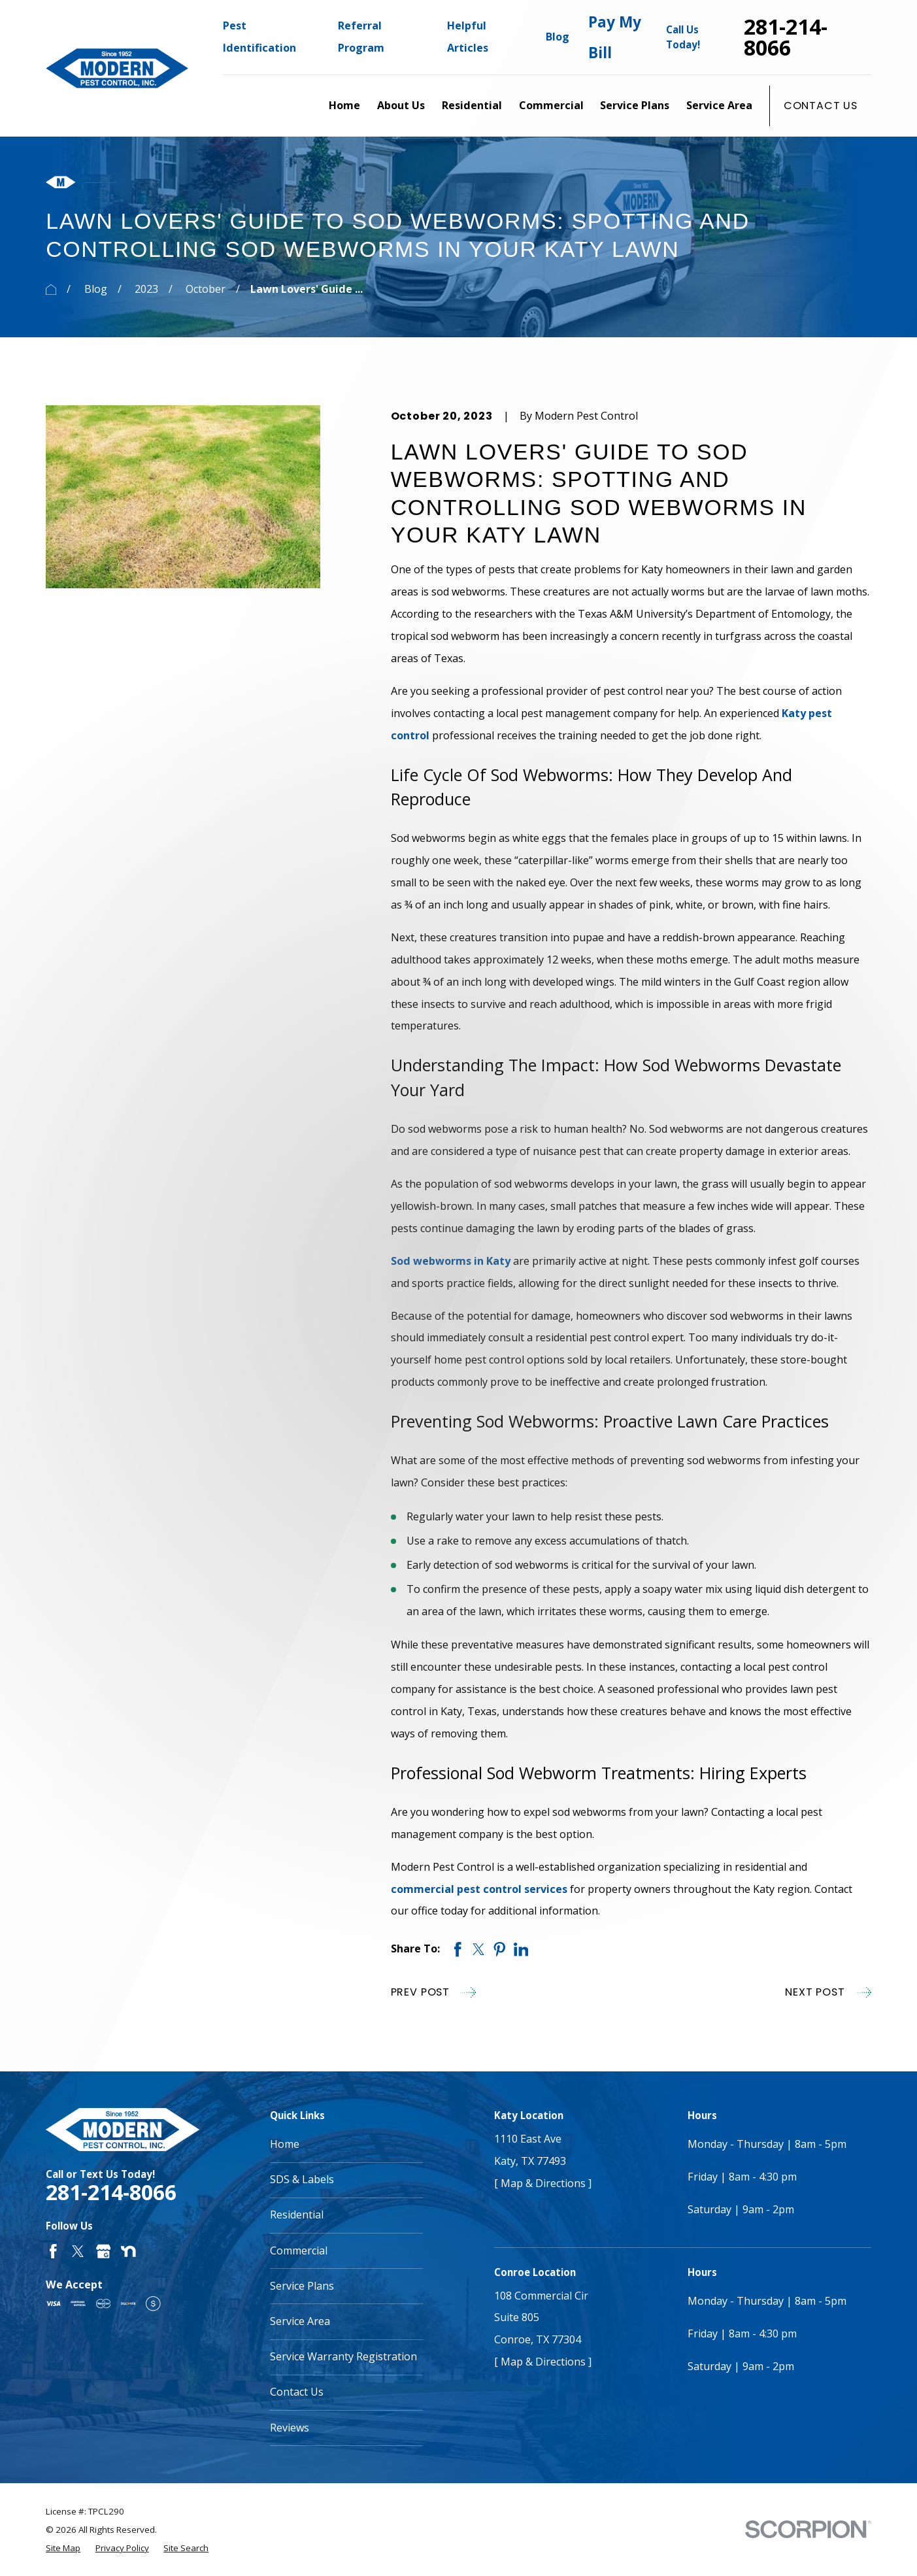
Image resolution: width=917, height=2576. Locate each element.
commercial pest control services (479, 1889)
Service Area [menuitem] (719, 105)
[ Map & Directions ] (543, 2183)
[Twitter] (78, 2251)
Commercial (298, 2250)
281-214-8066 (785, 37)
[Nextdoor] (128, 2251)
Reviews (289, 2427)
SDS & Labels (302, 2179)
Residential (297, 2214)
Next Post (828, 1992)
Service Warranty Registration (343, 2356)
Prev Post (433, 1992)
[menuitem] (63, 2548)
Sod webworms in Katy (450, 1261)
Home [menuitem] (344, 105)
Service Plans (302, 2286)
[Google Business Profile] (103, 2251)
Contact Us (821, 105)
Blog (557, 36)
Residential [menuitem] (472, 105)
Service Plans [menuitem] (634, 105)
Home (284, 2144)
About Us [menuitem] (401, 105)
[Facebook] (53, 2251)
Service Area (300, 2321)
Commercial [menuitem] (551, 105)
